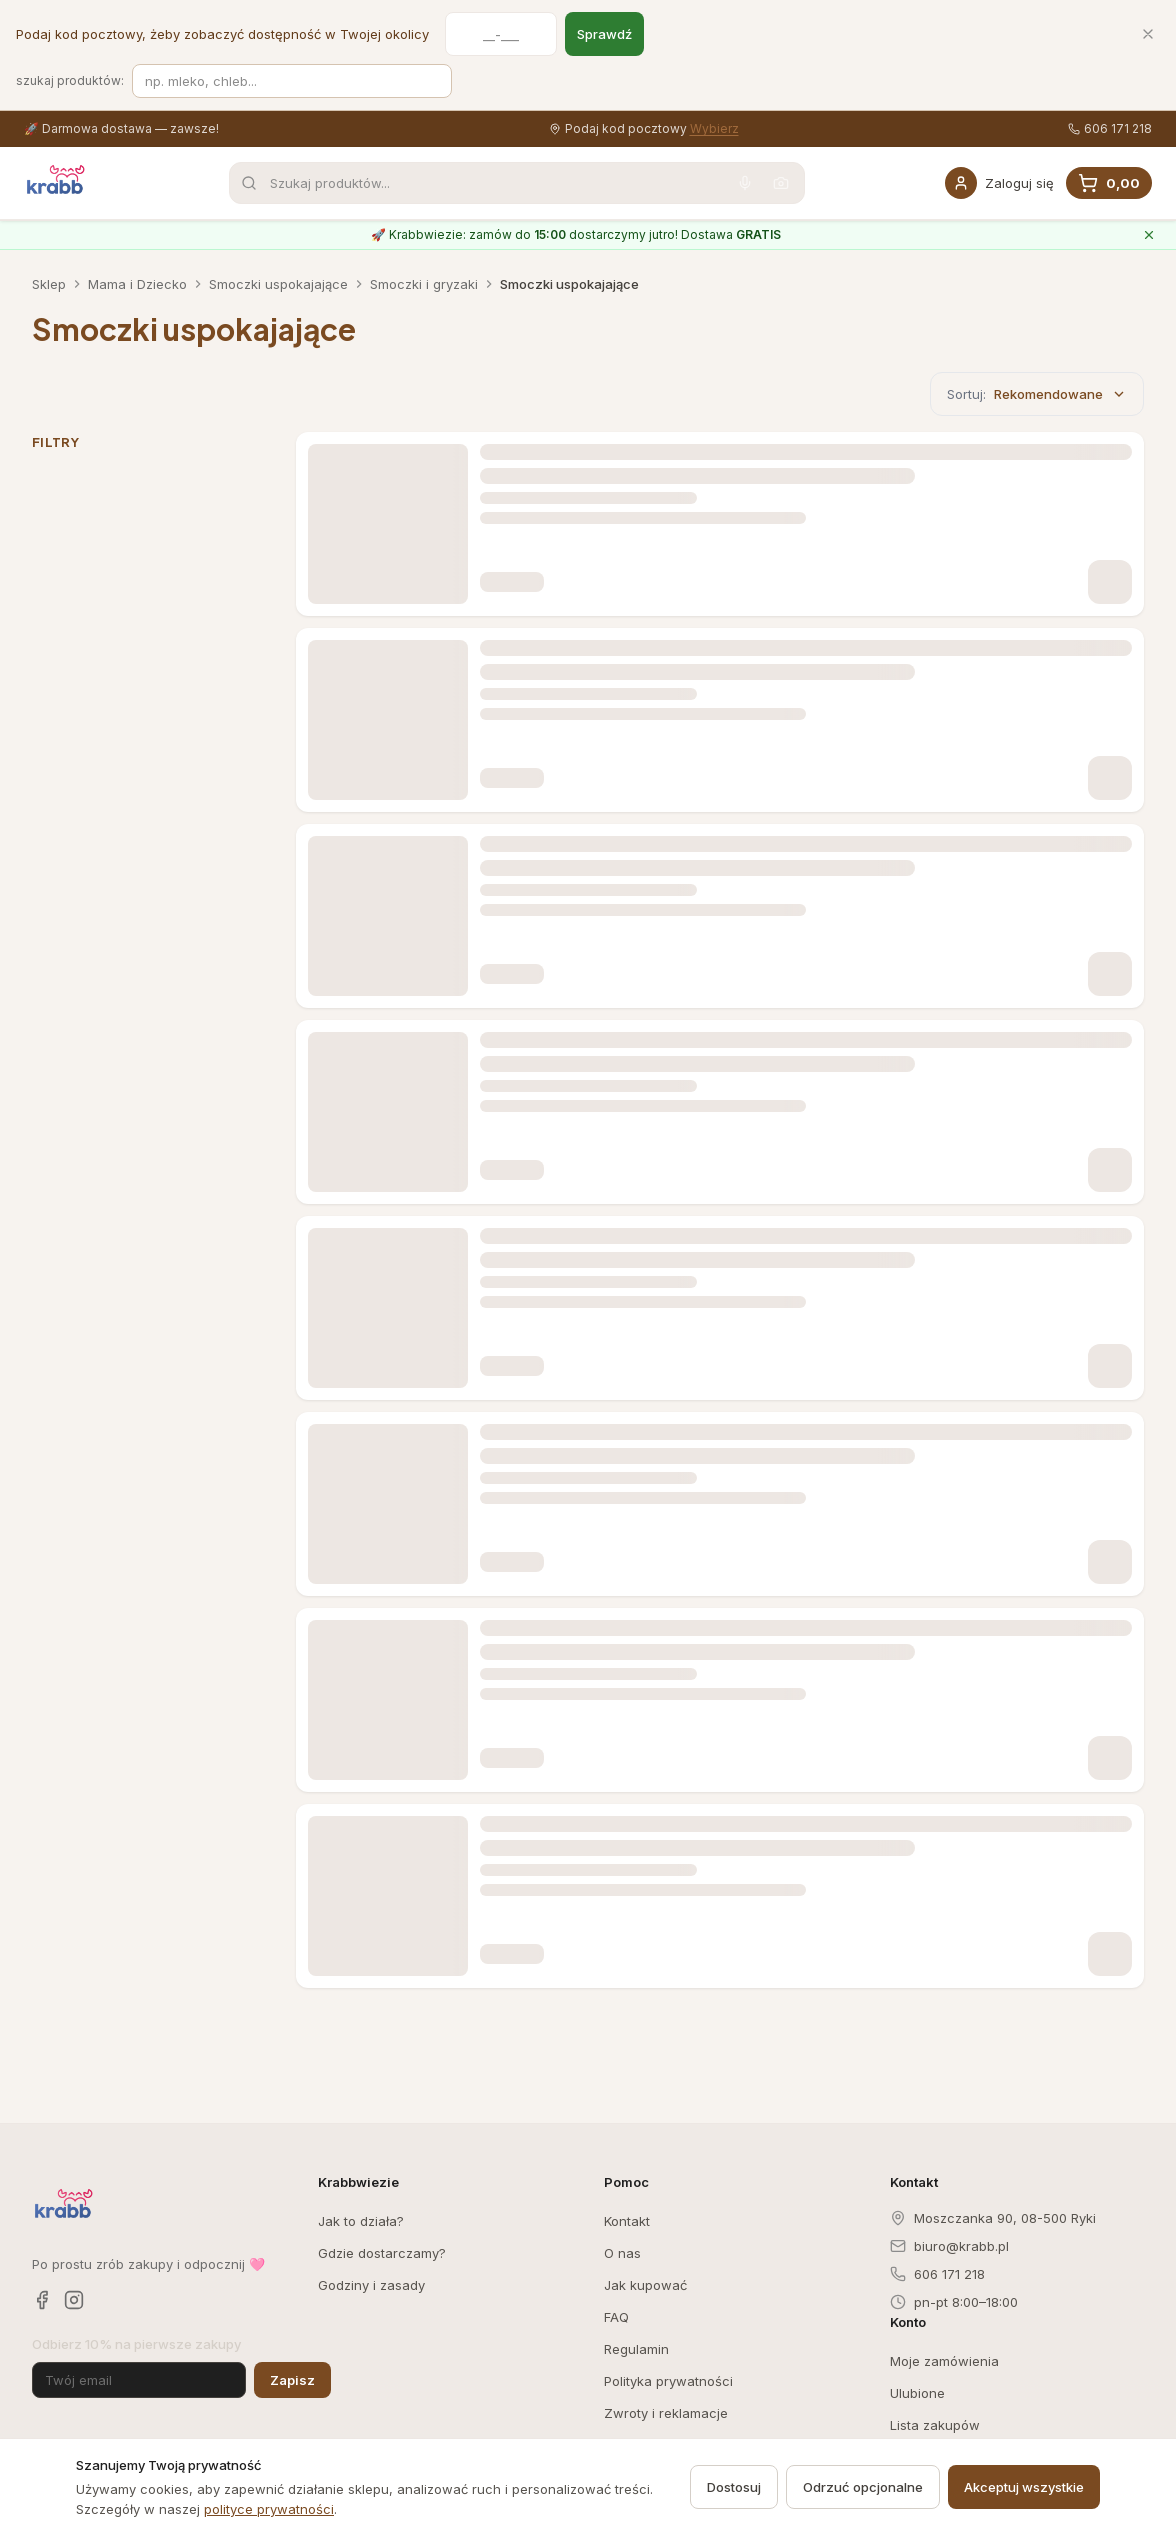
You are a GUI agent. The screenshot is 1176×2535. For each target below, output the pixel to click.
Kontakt (627, 2221)
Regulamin (636, 2349)
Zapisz (292, 2380)
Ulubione (917, 2393)
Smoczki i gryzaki (424, 284)
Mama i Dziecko (137, 284)
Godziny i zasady (371, 2285)
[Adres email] (139, 2380)
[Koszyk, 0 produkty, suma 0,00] (1109, 183)
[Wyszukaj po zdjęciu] (781, 183)
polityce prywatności (269, 2509)
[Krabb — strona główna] (56, 180)
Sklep (49, 284)
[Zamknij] (1148, 34)
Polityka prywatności (668, 2381)
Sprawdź (604, 34)
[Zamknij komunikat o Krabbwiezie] (1149, 235)
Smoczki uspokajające (278, 284)
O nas (622, 2253)
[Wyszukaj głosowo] (745, 183)
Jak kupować (645, 2285)
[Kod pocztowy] (501, 34)
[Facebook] (42, 2300)
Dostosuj (734, 2487)
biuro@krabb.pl (949, 2246)
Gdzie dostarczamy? (382, 2253)
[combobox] (517, 183)
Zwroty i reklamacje (666, 2413)
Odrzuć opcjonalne (863, 2487)
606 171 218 (1110, 128)
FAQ (616, 2317)
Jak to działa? (361, 2221)
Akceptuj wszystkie (1024, 2487)
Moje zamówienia (944, 2361)
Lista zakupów (935, 2425)
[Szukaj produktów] (292, 81)
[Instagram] (74, 2300)
